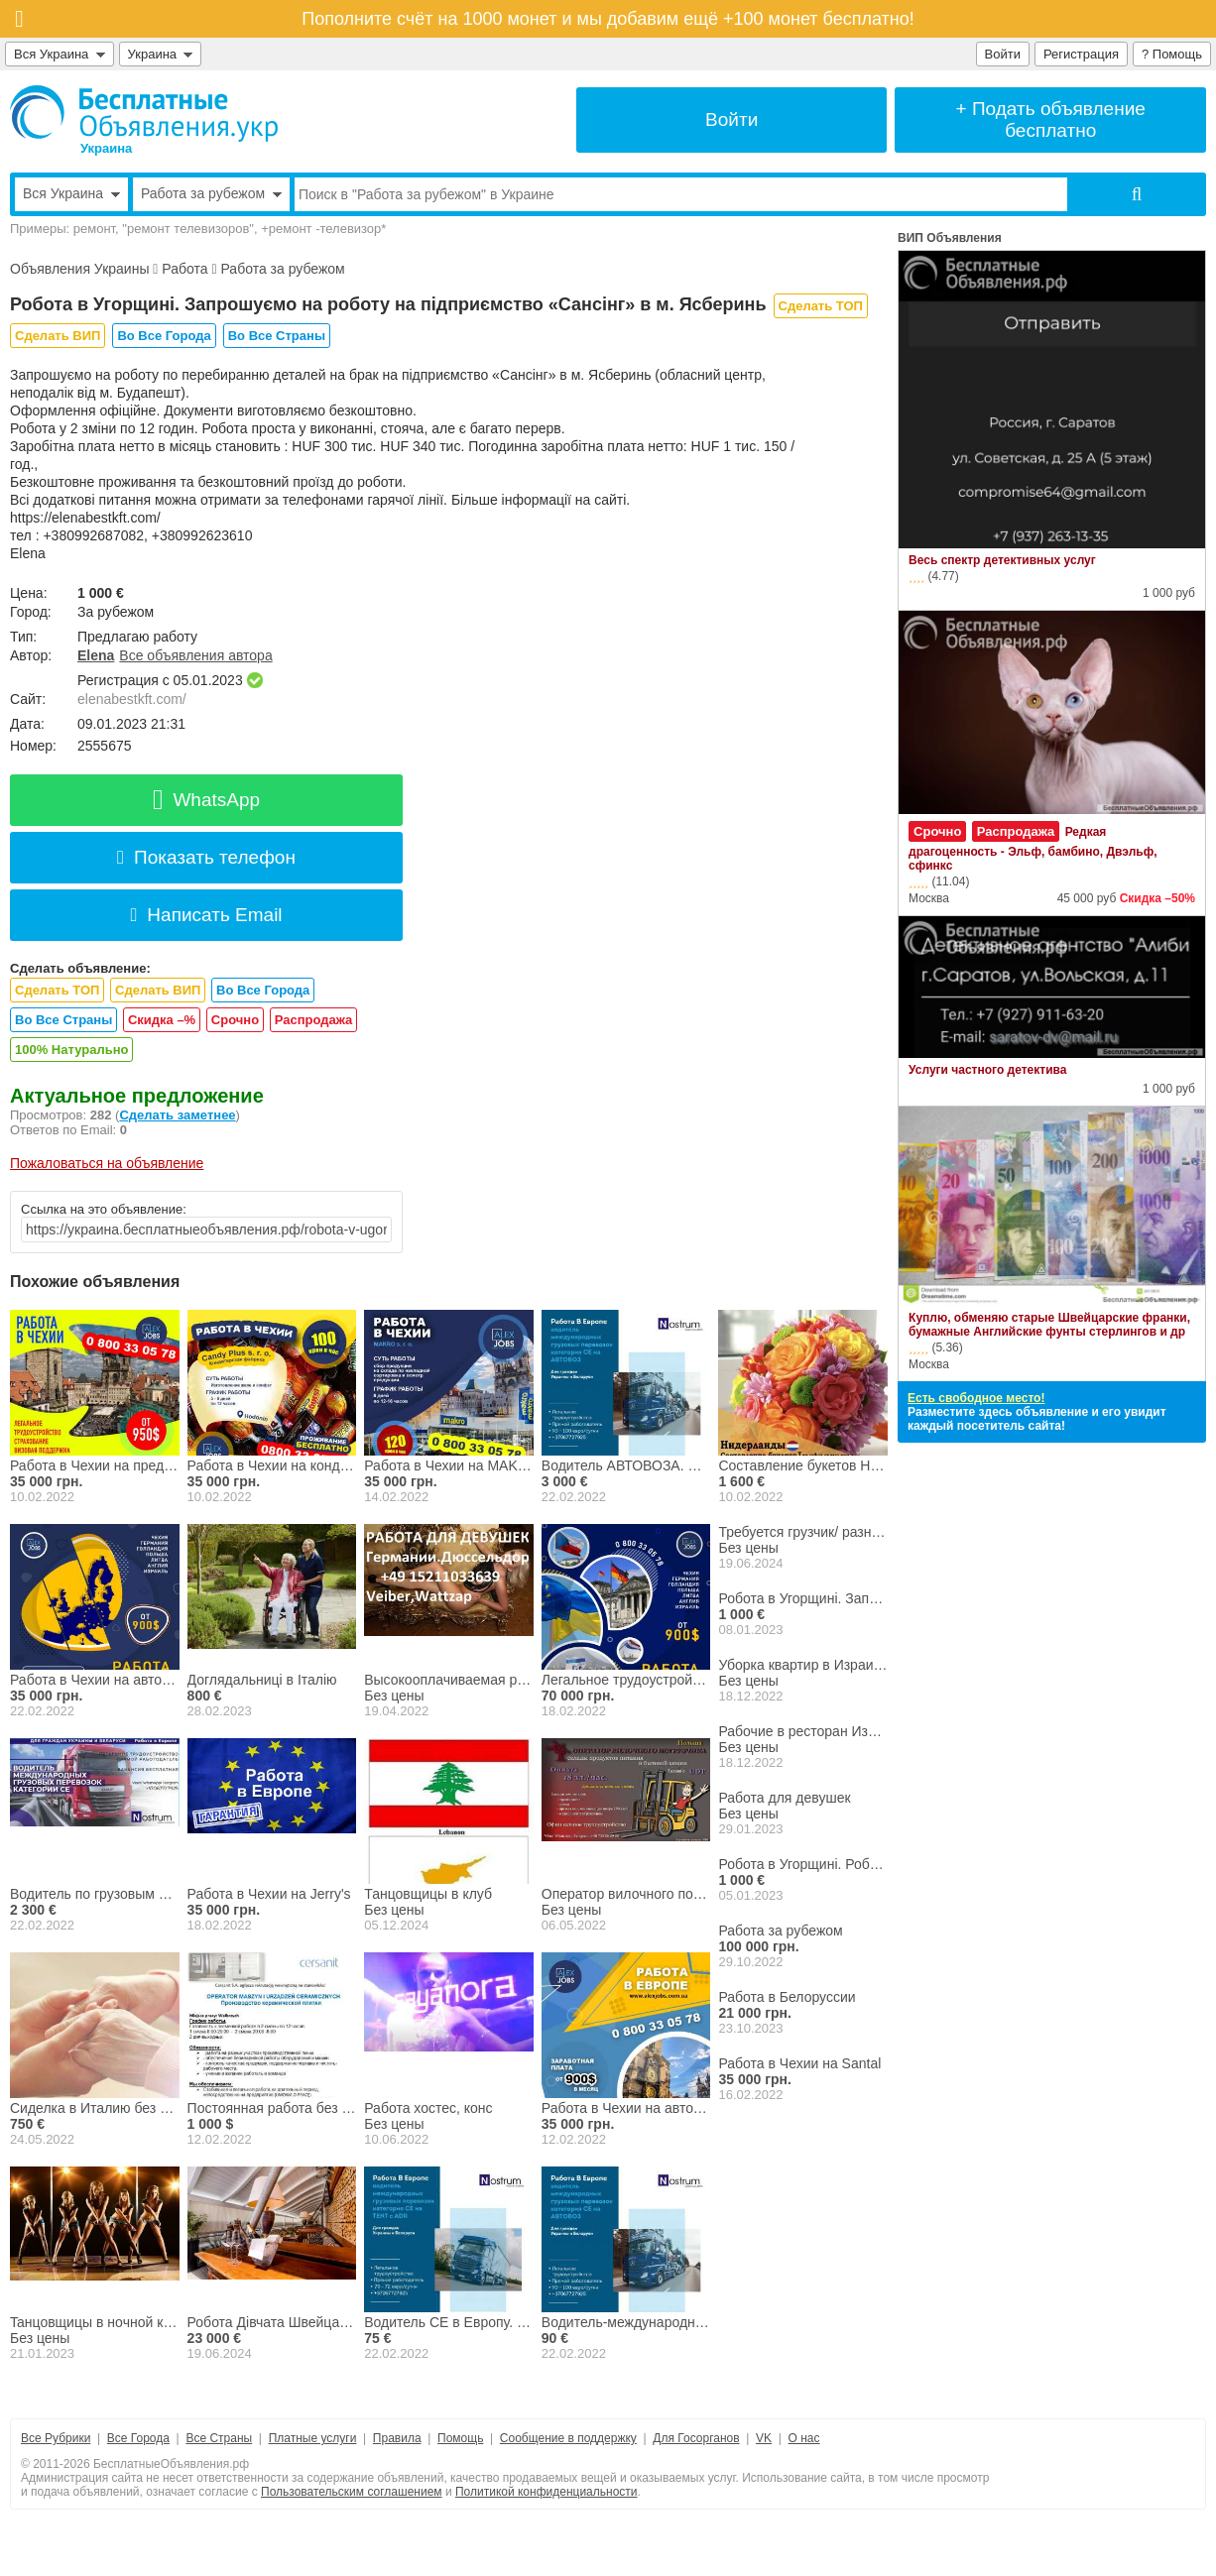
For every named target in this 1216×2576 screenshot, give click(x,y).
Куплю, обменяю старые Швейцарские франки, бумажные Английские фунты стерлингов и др (1049, 1325)
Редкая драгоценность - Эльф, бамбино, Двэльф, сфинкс (1032, 849)
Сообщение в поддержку (568, 2438)
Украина (160, 54)
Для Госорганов (696, 2438)
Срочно (235, 1019)
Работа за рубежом (282, 269)
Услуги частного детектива (987, 1070)
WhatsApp (206, 799)
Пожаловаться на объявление (106, 1163)
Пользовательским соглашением (351, 2492)
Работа (184, 269)
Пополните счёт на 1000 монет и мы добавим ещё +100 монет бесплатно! (608, 19)
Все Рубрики (55, 2438)
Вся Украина (59, 54)
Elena (95, 655)
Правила (397, 2438)
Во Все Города (163, 335)
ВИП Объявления (950, 238)
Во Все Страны (276, 335)
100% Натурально (71, 1049)
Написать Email (206, 914)
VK (764, 2438)
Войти (1003, 54)
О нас (804, 2438)
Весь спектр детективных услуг (1002, 560)
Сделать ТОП (821, 305)
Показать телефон (206, 857)
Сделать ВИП (57, 335)
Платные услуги (313, 2438)
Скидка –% (161, 1019)
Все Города (138, 2438)
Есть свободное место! (976, 1398)
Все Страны (218, 2438)
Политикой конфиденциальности (546, 2492)
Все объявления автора (195, 655)
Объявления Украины (79, 269)
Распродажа (314, 1019)
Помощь (460, 2438)
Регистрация (1081, 54)
